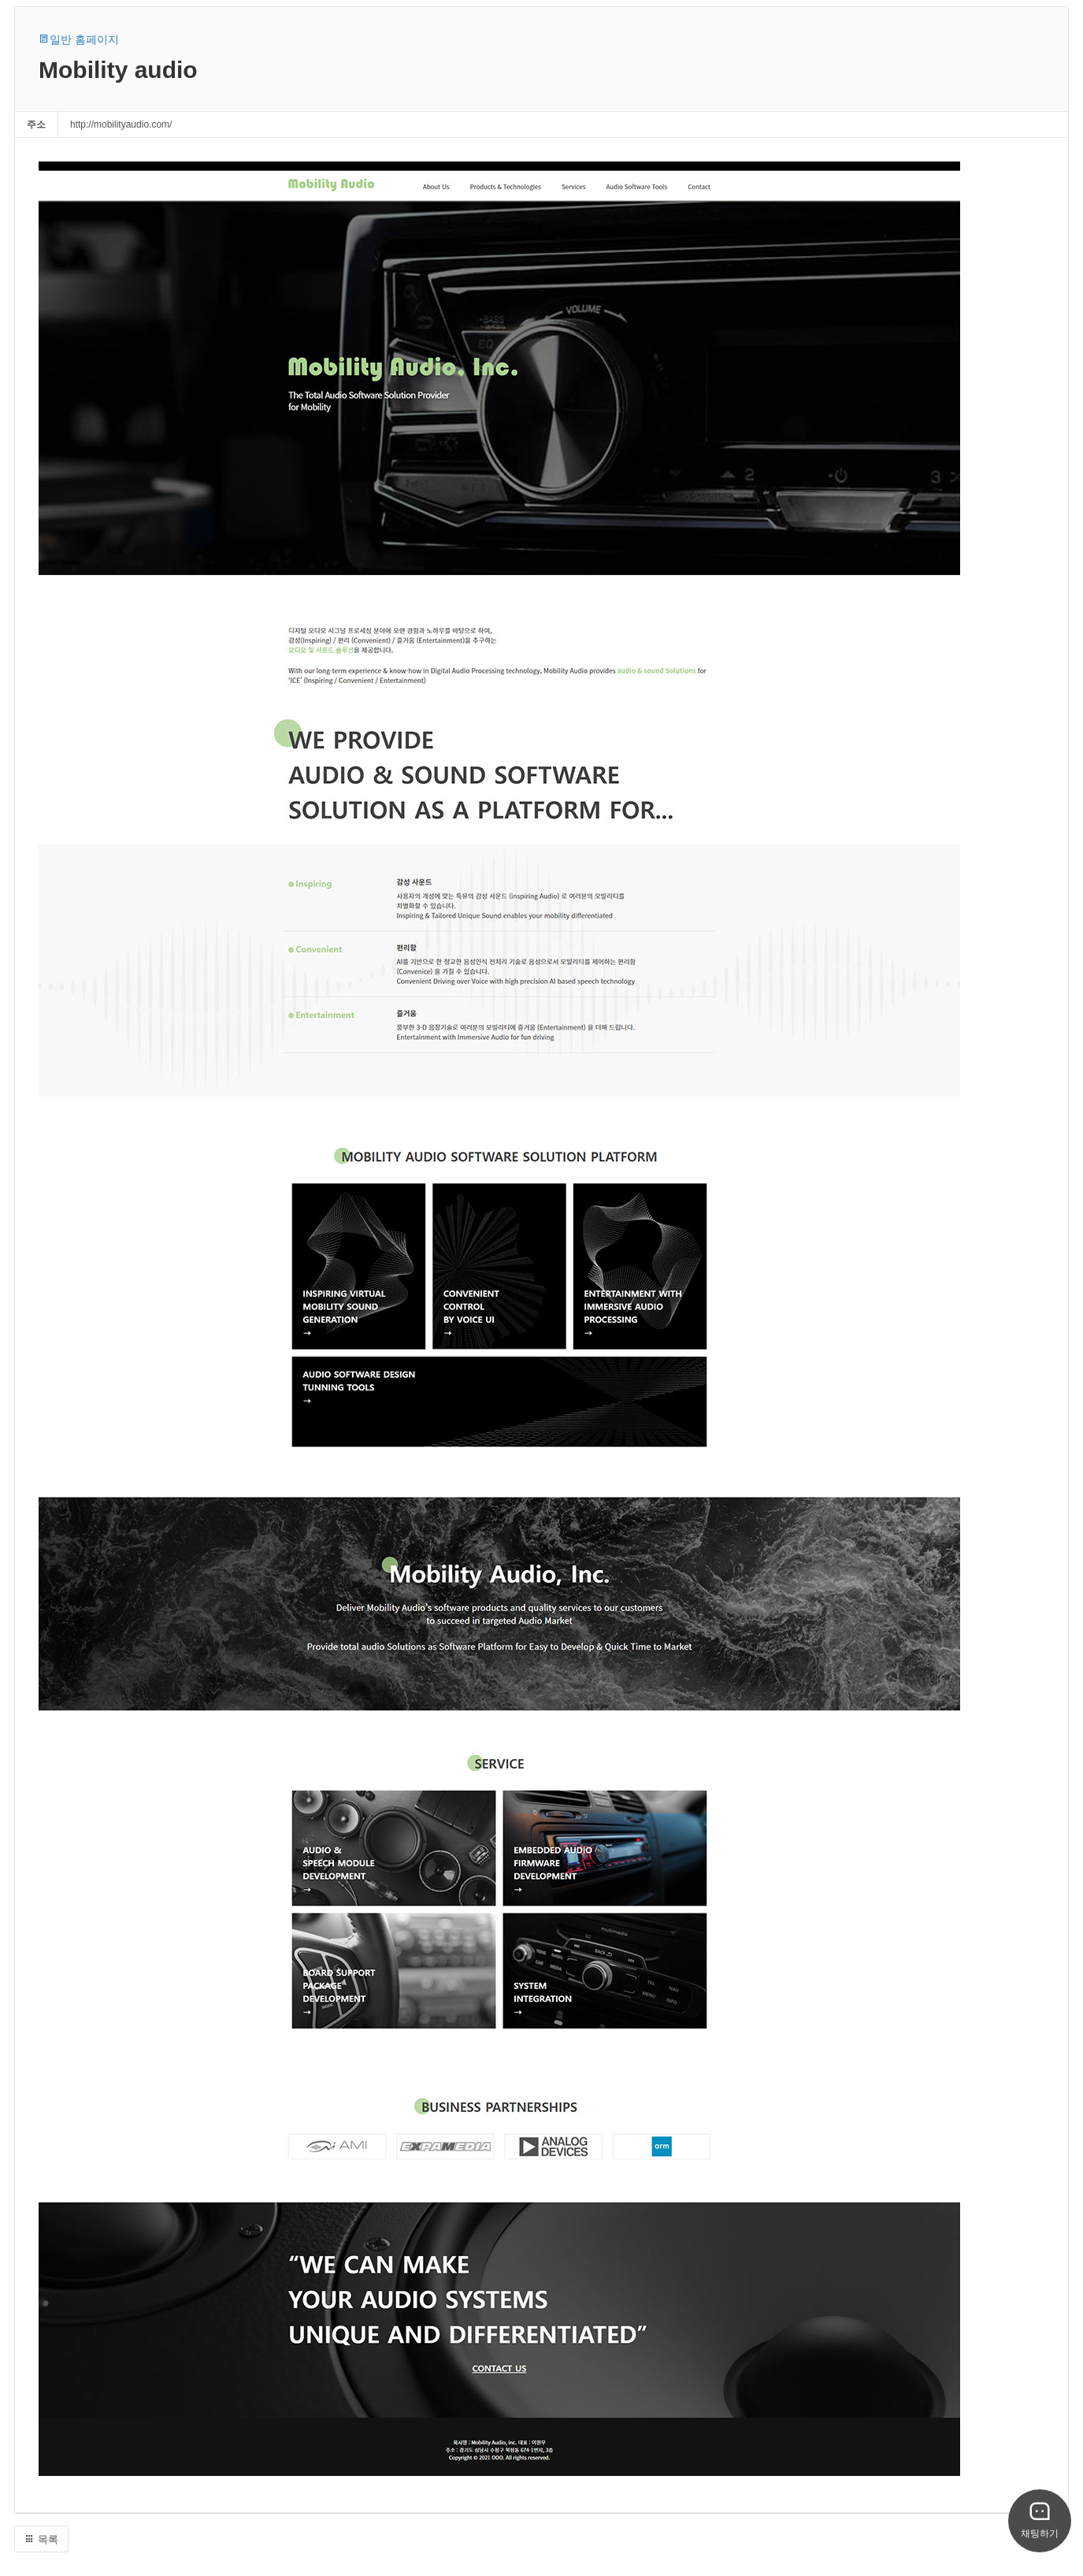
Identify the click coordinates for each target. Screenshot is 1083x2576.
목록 (41, 2539)
